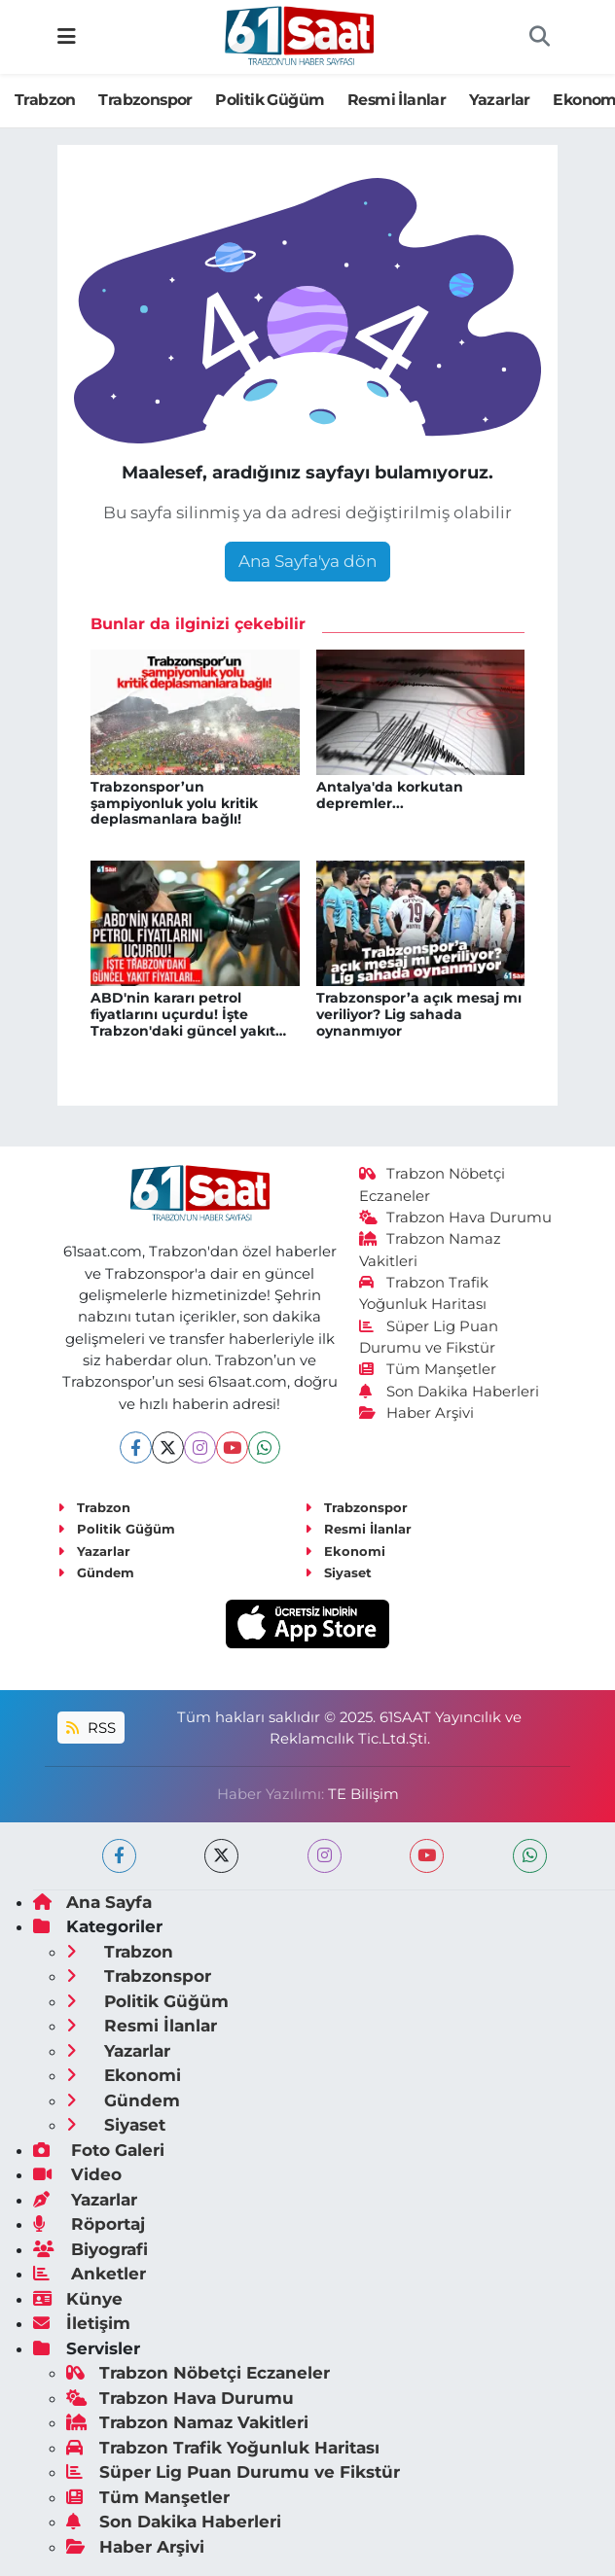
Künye (78, 2299)
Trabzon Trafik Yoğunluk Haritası (223, 2447)
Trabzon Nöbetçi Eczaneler (198, 2372)
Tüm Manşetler (428, 1369)
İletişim (81, 2323)
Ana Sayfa (92, 1902)
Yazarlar (499, 99)
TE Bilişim (363, 1794)
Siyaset (338, 1572)
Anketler (89, 2273)
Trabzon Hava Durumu (456, 1217)
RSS (90, 1728)
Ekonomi (345, 1551)
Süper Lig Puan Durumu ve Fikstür (233, 2472)
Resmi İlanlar (396, 99)
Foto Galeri (98, 2150)
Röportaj (89, 2224)
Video (77, 2174)
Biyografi (90, 2249)
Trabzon (45, 99)
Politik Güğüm (269, 99)
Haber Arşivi (417, 1413)
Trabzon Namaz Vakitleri (187, 2422)
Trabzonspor (145, 99)
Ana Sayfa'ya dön (307, 561)
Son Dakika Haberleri (449, 1391)
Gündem (95, 1572)
